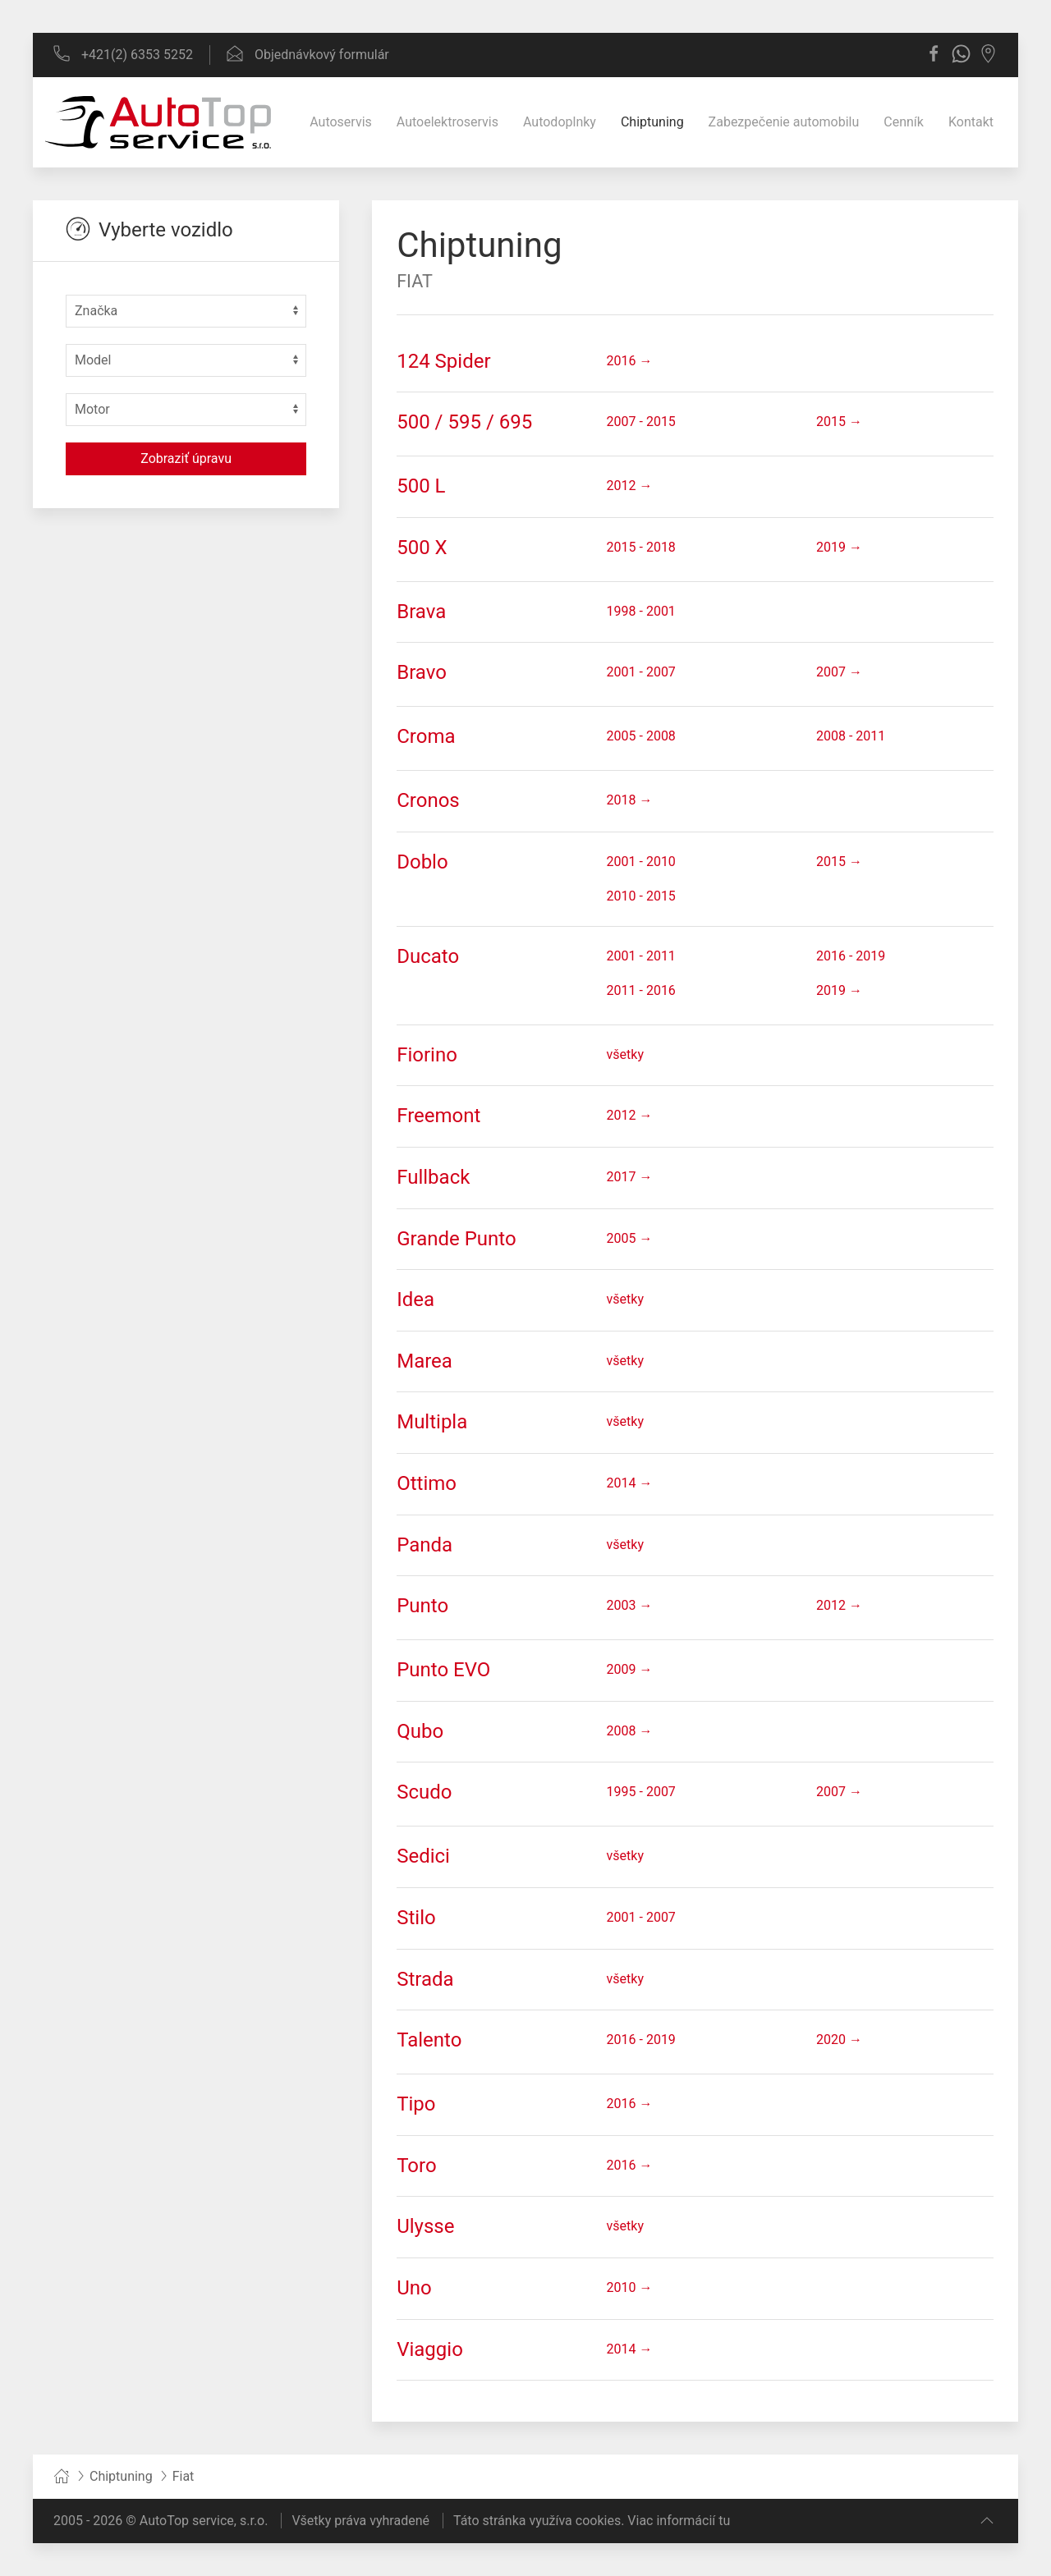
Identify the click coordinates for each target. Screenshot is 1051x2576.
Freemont (438, 1115)
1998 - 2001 (641, 611)
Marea (424, 1361)
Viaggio (430, 2349)
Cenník (903, 122)
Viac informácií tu (678, 2520)
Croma (426, 736)
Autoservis (341, 122)
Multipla (432, 1421)
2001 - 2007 (641, 672)
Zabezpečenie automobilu (784, 122)
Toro (416, 2165)
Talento (429, 2039)
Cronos (428, 800)
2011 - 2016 (641, 990)
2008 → (630, 1731)
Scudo (424, 1792)
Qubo (420, 1731)
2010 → (630, 2287)
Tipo (416, 2103)
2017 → (630, 1177)
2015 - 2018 (641, 547)
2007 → (839, 672)
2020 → (839, 2039)
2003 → (630, 1605)
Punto (422, 1605)
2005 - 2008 (641, 736)
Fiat (415, 281)
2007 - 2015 (641, 421)
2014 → (630, 1483)
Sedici (423, 1856)
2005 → (630, 1238)
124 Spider (443, 361)
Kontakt (971, 122)
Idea (415, 1299)
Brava (421, 611)
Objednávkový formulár (308, 54)
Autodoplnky (559, 122)
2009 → (630, 1669)
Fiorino (427, 1054)
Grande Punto (456, 1238)
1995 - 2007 (641, 1791)
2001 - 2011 (641, 956)
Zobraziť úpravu (186, 458)
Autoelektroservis (447, 122)
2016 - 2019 (850, 956)
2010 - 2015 (641, 896)
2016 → (630, 361)
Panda (424, 1544)
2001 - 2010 (641, 861)
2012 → (630, 485)
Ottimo (427, 1483)
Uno (414, 2287)
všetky (625, 1054)
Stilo (416, 1917)
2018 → (630, 800)
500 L (421, 485)
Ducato (428, 956)
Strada (425, 1979)
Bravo (422, 672)
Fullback (433, 1177)
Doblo (422, 861)
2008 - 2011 (850, 736)
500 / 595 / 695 (464, 421)
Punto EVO (443, 1669)
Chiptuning (652, 122)
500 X (422, 547)
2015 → (839, 421)
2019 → (839, 547)
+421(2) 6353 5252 (123, 54)
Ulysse (425, 2226)
